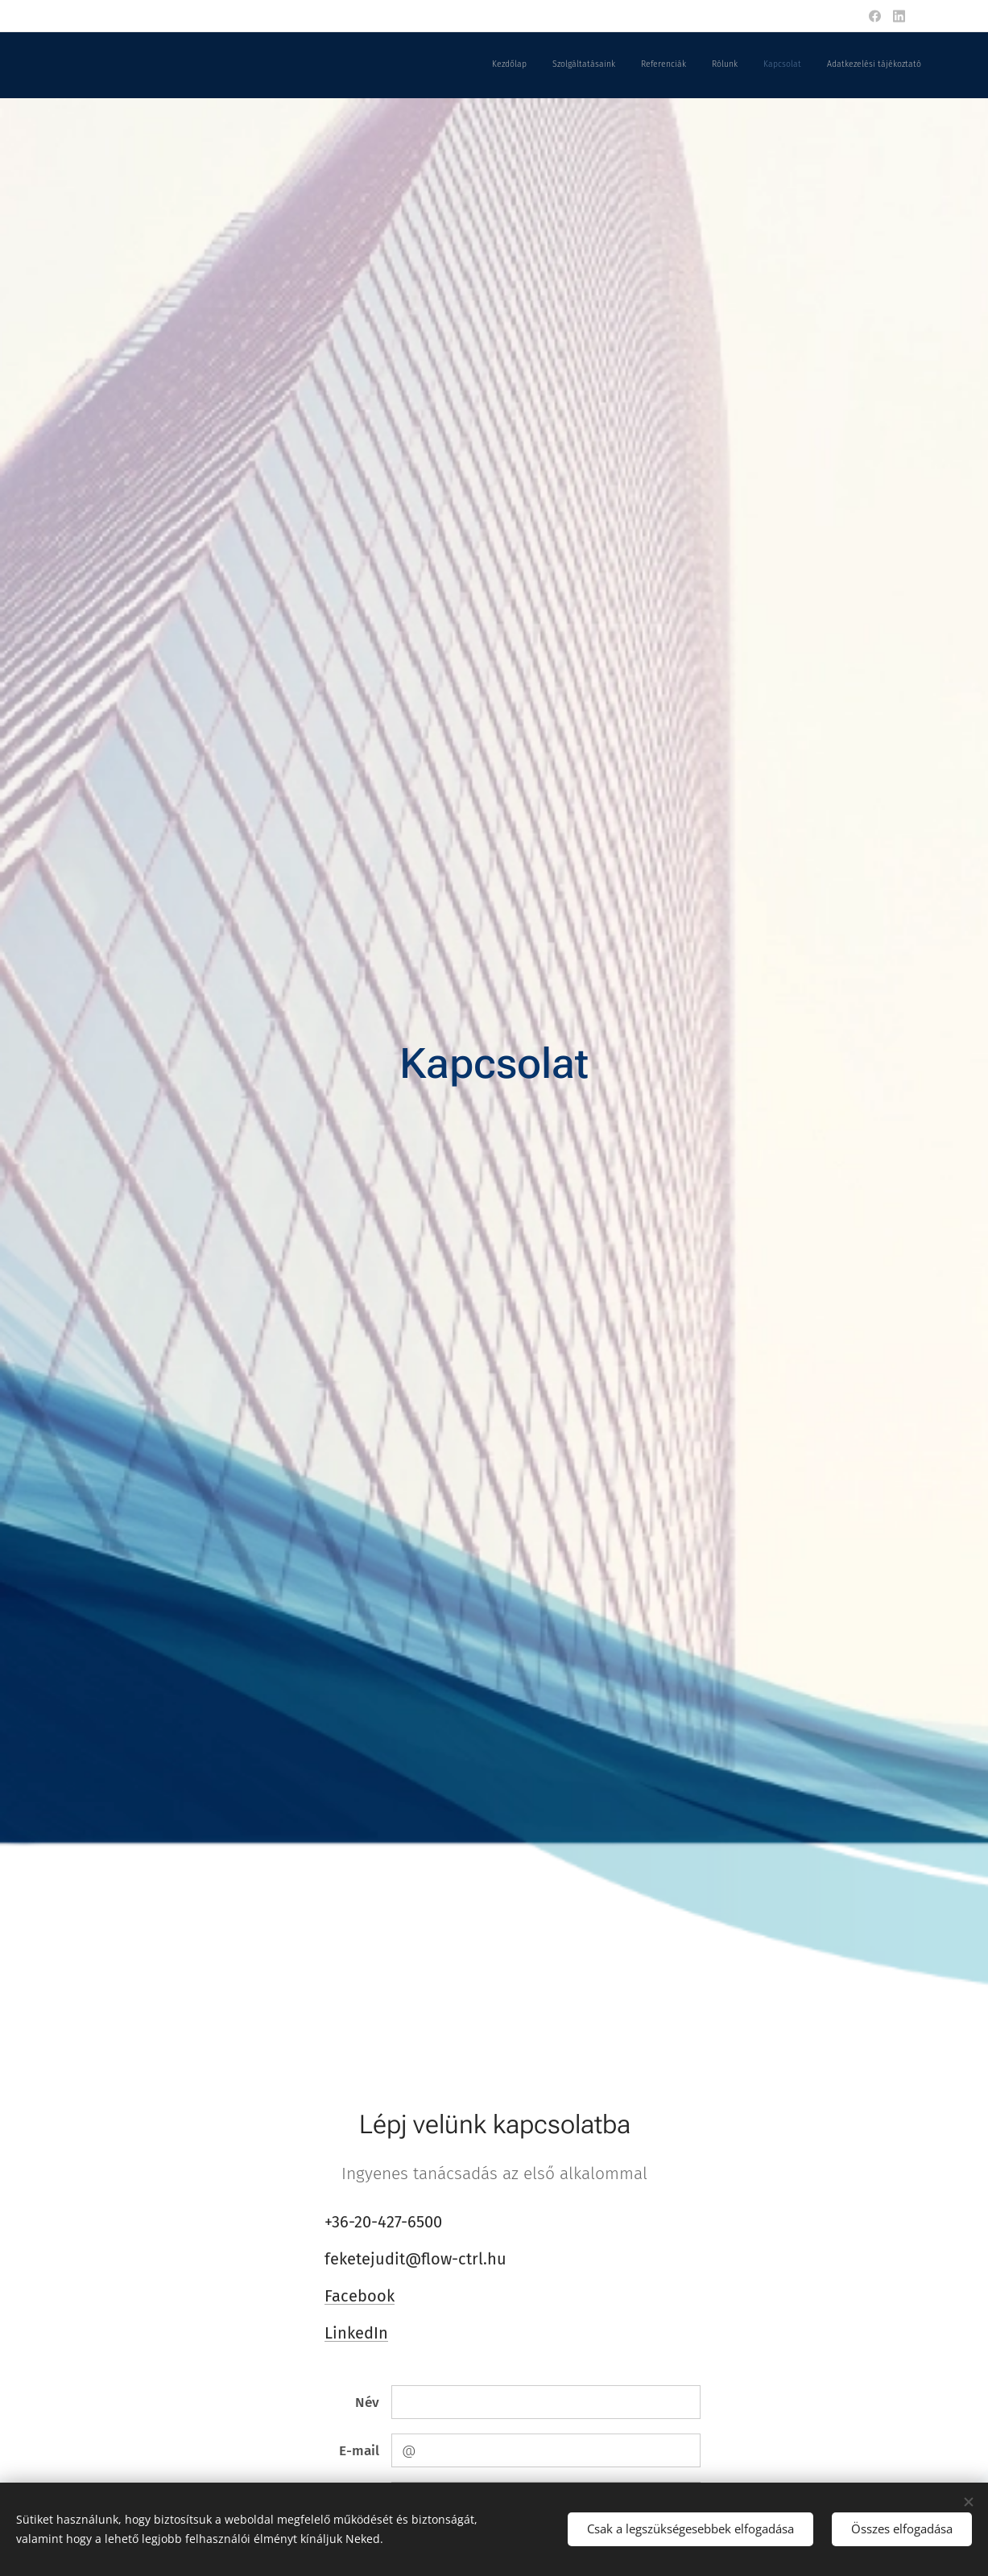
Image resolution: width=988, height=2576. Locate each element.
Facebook (360, 2296)
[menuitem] (796, 65)
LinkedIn (356, 2333)
